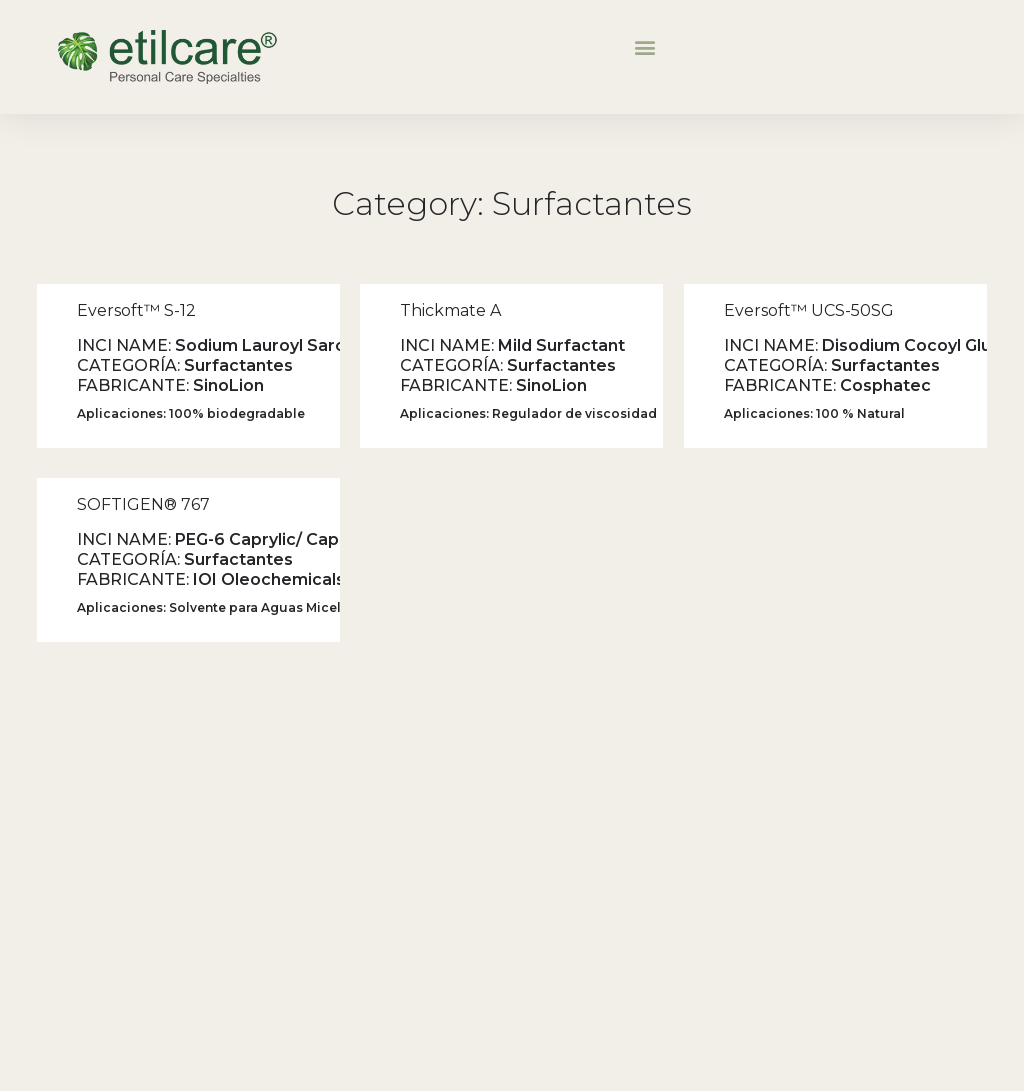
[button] (644, 46)
